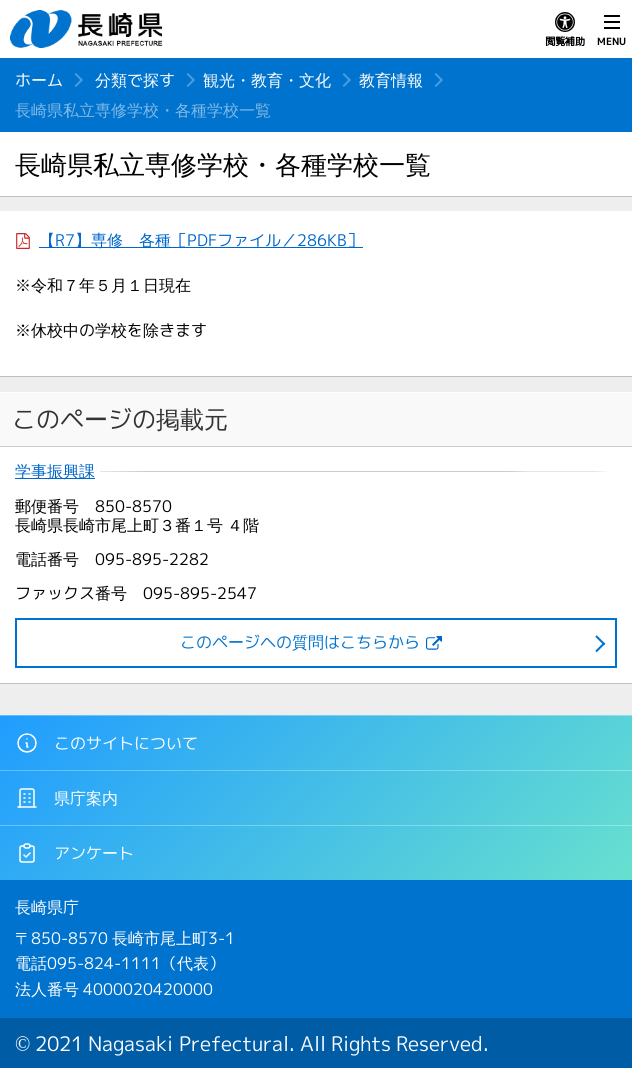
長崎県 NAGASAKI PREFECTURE (89, 29)
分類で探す (135, 80)
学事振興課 (55, 471)
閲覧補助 (565, 30)
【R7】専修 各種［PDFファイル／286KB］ (201, 240)
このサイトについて (106, 743)
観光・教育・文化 (267, 80)
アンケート (74, 853)
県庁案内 (66, 798)
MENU (611, 30)
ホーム (39, 80)
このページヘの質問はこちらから (300, 642)
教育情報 (391, 80)
